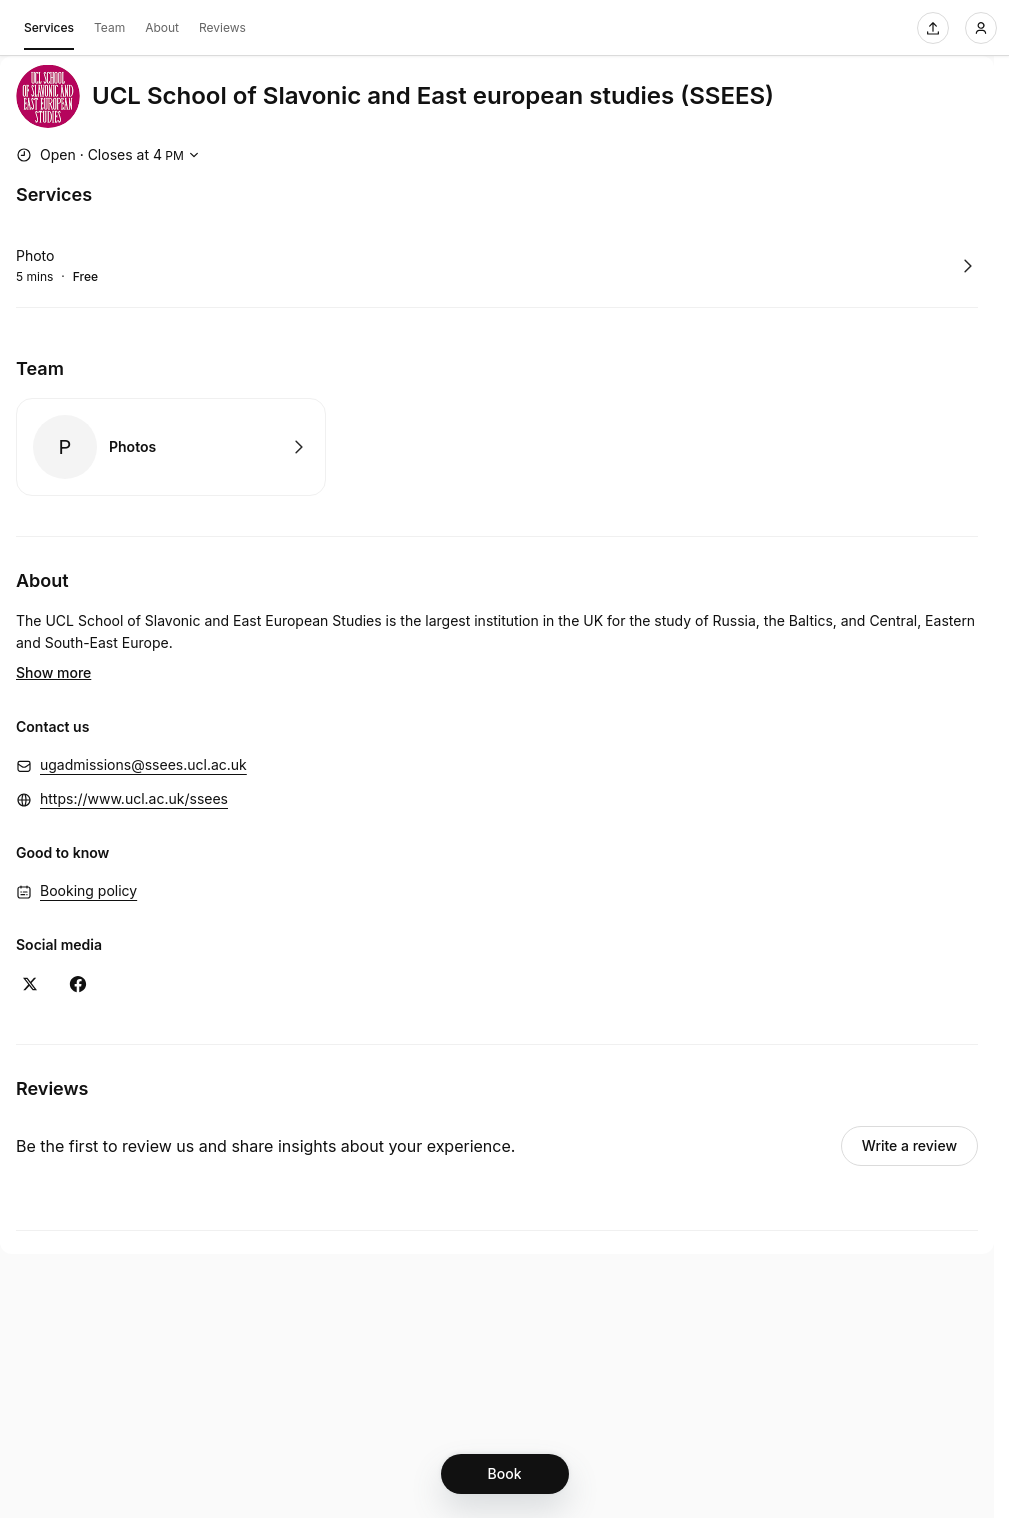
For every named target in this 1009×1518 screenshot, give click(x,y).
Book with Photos (171, 447)
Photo (35, 255)
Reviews (222, 27)
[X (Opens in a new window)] (30, 954)
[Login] (981, 28)
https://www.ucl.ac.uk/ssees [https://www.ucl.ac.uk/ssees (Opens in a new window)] (134, 768)
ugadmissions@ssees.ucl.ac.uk (143, 734)
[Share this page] (933, 28)
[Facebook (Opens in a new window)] (78, 954)
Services (49, 31)
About (162, 27)
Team (109, 27)
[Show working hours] (110, 155)
